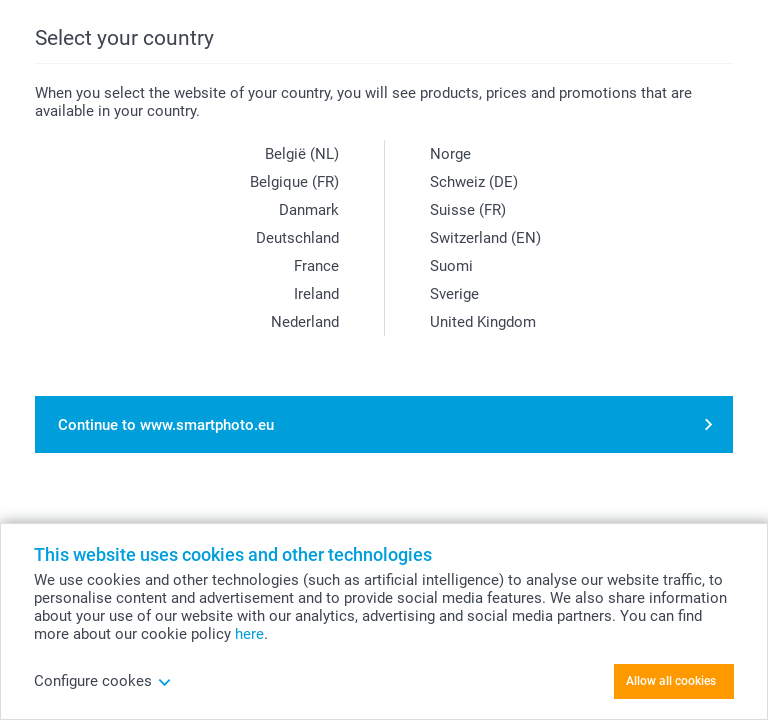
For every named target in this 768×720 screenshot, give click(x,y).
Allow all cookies (671, 681)
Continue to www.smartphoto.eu (166, 425)
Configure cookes (103, 681)
